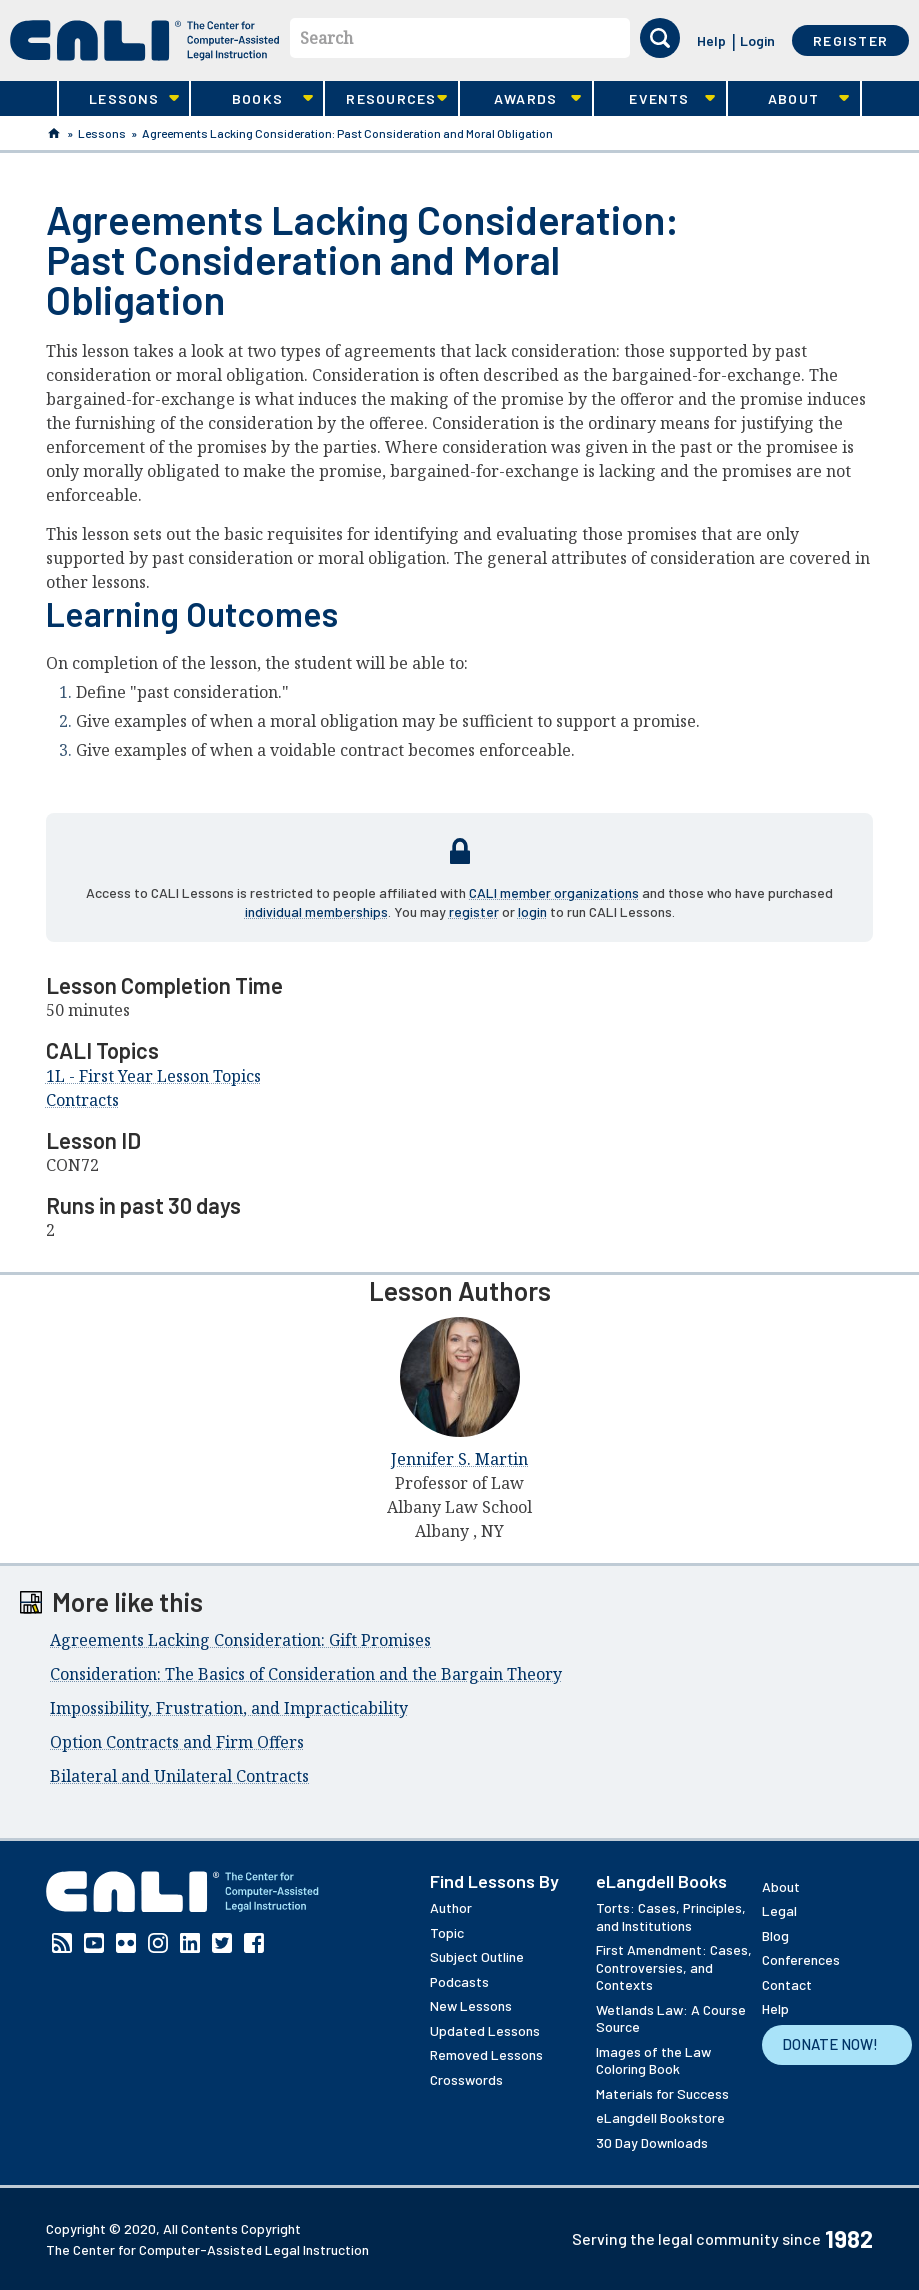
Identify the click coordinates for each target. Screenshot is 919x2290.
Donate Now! (830, 2044)
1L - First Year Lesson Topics (153, 1076)
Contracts (82, 1100)
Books (252, 99)
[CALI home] (145, 40)
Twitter (222, 1943)
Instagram (158, 1943)
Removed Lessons (486, 2054)
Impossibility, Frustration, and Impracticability (229, 1708)
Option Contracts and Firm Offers (177, 1742)
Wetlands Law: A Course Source (671, 2018)
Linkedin (190, 1943)
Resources (386, 99)
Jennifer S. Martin (459, 1459)
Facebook (254, 1943)
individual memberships (316, 911)
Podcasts (459, 1981)
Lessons (119, 99)
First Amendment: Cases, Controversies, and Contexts (674, 1967)
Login (757, 40)
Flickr (126, 1943)
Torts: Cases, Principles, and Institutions (671, 1916)
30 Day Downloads (652, 2142)
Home (54, 133)
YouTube (94, 1943)
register (474, 911)
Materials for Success (662, 2093)
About (789, 99)
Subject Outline (477, 1956)
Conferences (801, 1959)
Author (451, 1907)
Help (711, 40)
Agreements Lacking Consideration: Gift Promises (240, 1640)
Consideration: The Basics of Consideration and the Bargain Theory (306, 1674)
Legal (779, 1910)
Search (326, 38)
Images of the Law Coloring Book (653, 2060)
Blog (775, 1935)
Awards (521, 99)
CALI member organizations (554, 892)
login (532, 911)
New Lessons (471, 2005)
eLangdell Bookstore (660, 2117)
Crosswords (466, 2079)
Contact (787, 1984)
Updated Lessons (485, 2030)
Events (655, 99)
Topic (447, 1932)
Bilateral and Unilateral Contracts (179, 1776)
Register (850, 40)
